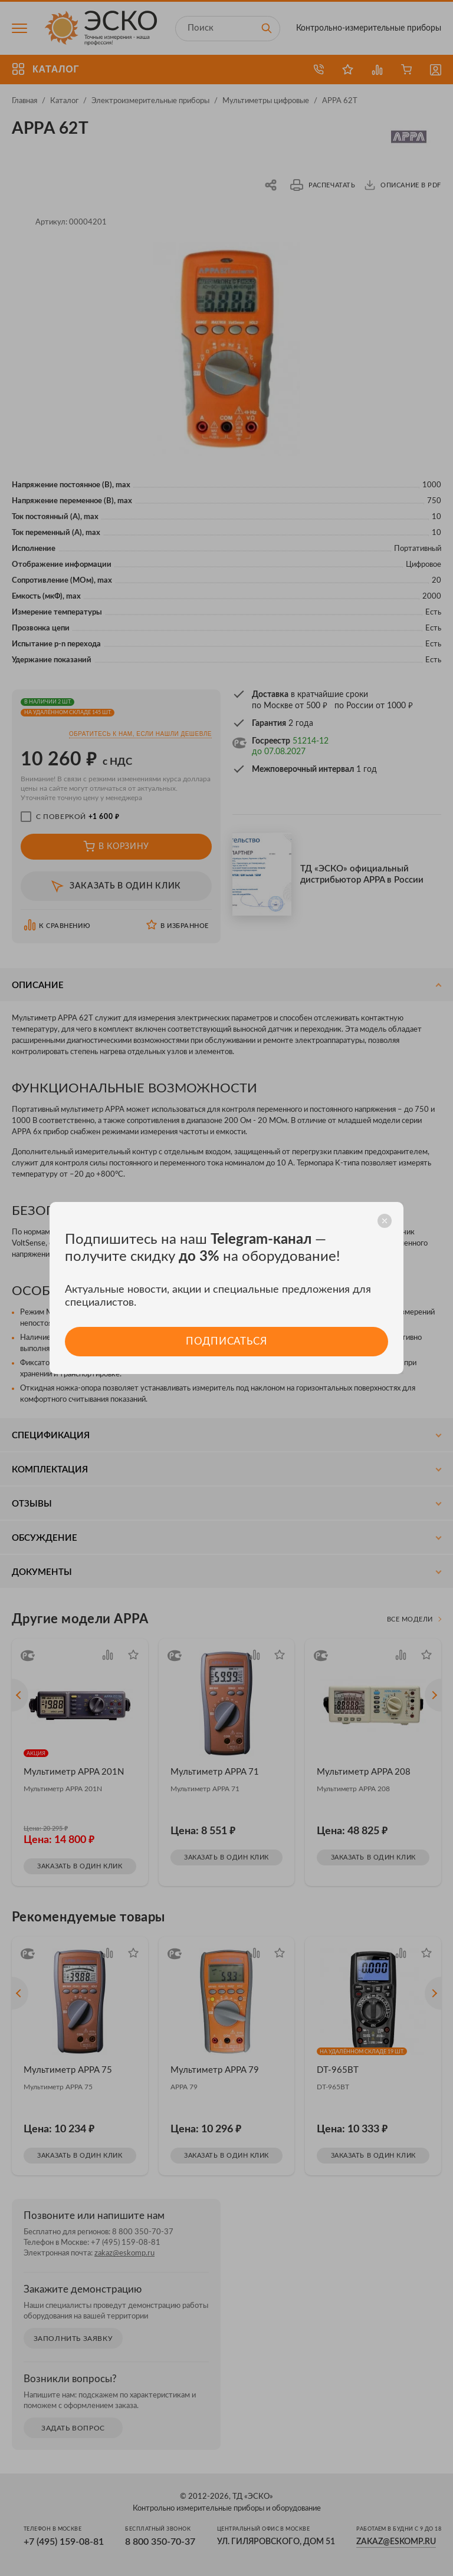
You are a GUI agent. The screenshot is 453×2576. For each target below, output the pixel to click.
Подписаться (226, 1341)
